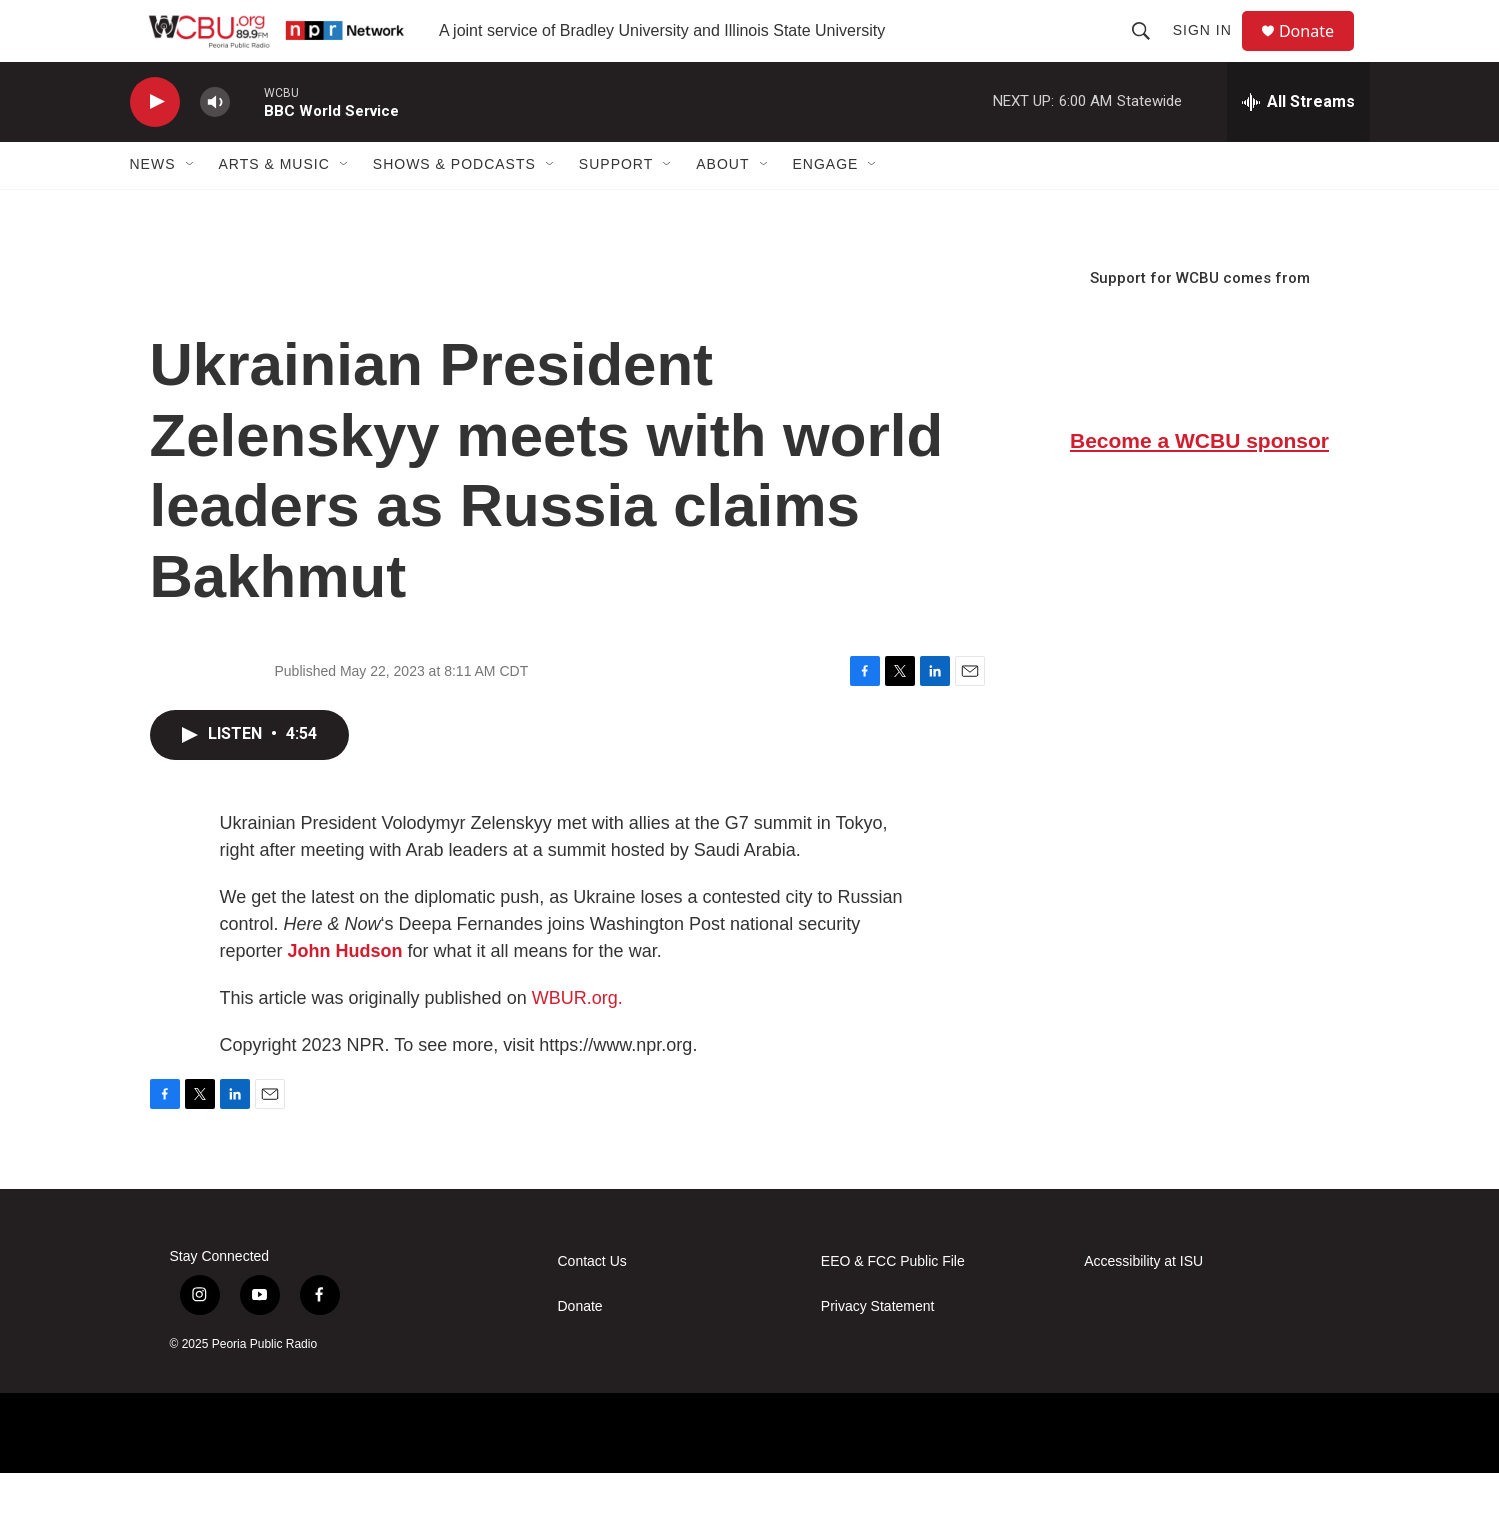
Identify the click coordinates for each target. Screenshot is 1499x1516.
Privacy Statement (878, 1349)
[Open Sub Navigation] (191, 208)
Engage (826, 208)
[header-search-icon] (1149, 52)
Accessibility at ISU (1143, 1304)
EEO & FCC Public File (893, 1304)
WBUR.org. (577, 1041)
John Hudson (345, 994)
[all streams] (1298, 145)
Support (616, 208)
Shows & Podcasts (454, 208)
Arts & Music (274, 208)
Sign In (1210, 52)
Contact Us (592, 1304)
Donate (1319, 52)
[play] (155, 145)
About (722, 208)
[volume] (215, 145)
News (153, 208)
